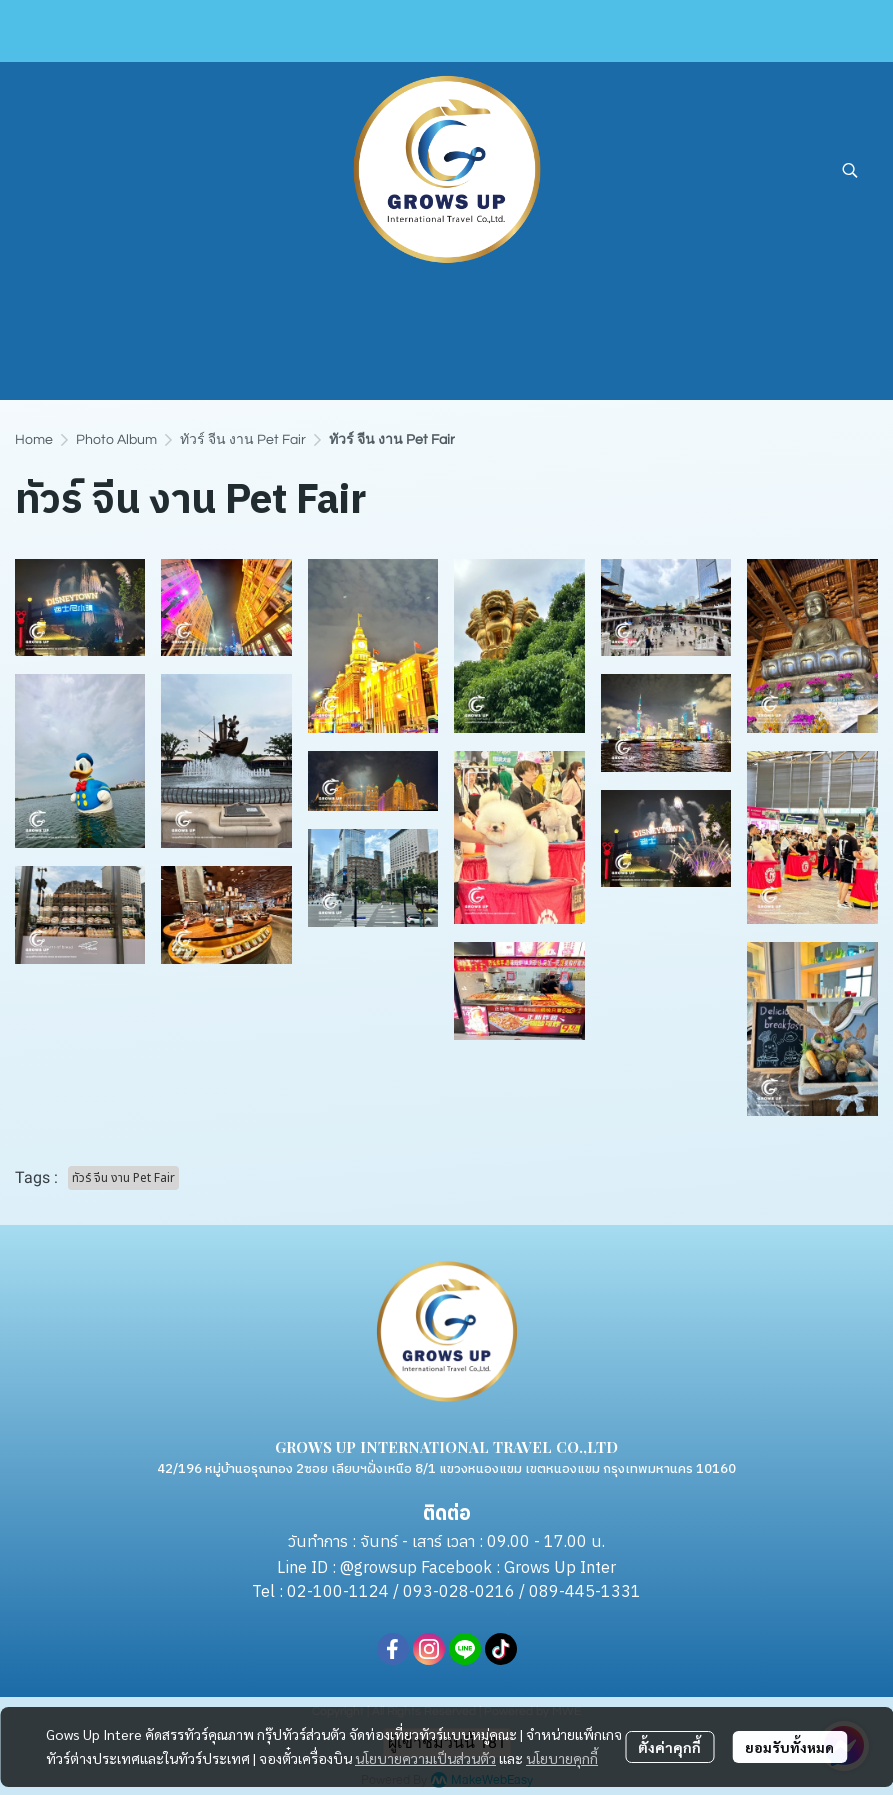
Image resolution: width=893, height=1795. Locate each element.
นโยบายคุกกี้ (562, 1758)
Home (34, 440)
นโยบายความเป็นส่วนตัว (425, 1758)
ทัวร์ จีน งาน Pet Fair (243, 440)
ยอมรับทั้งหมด (789, 1747)
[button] (850, 170)
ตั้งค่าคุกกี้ (669, 1747)
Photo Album (116, 440)
